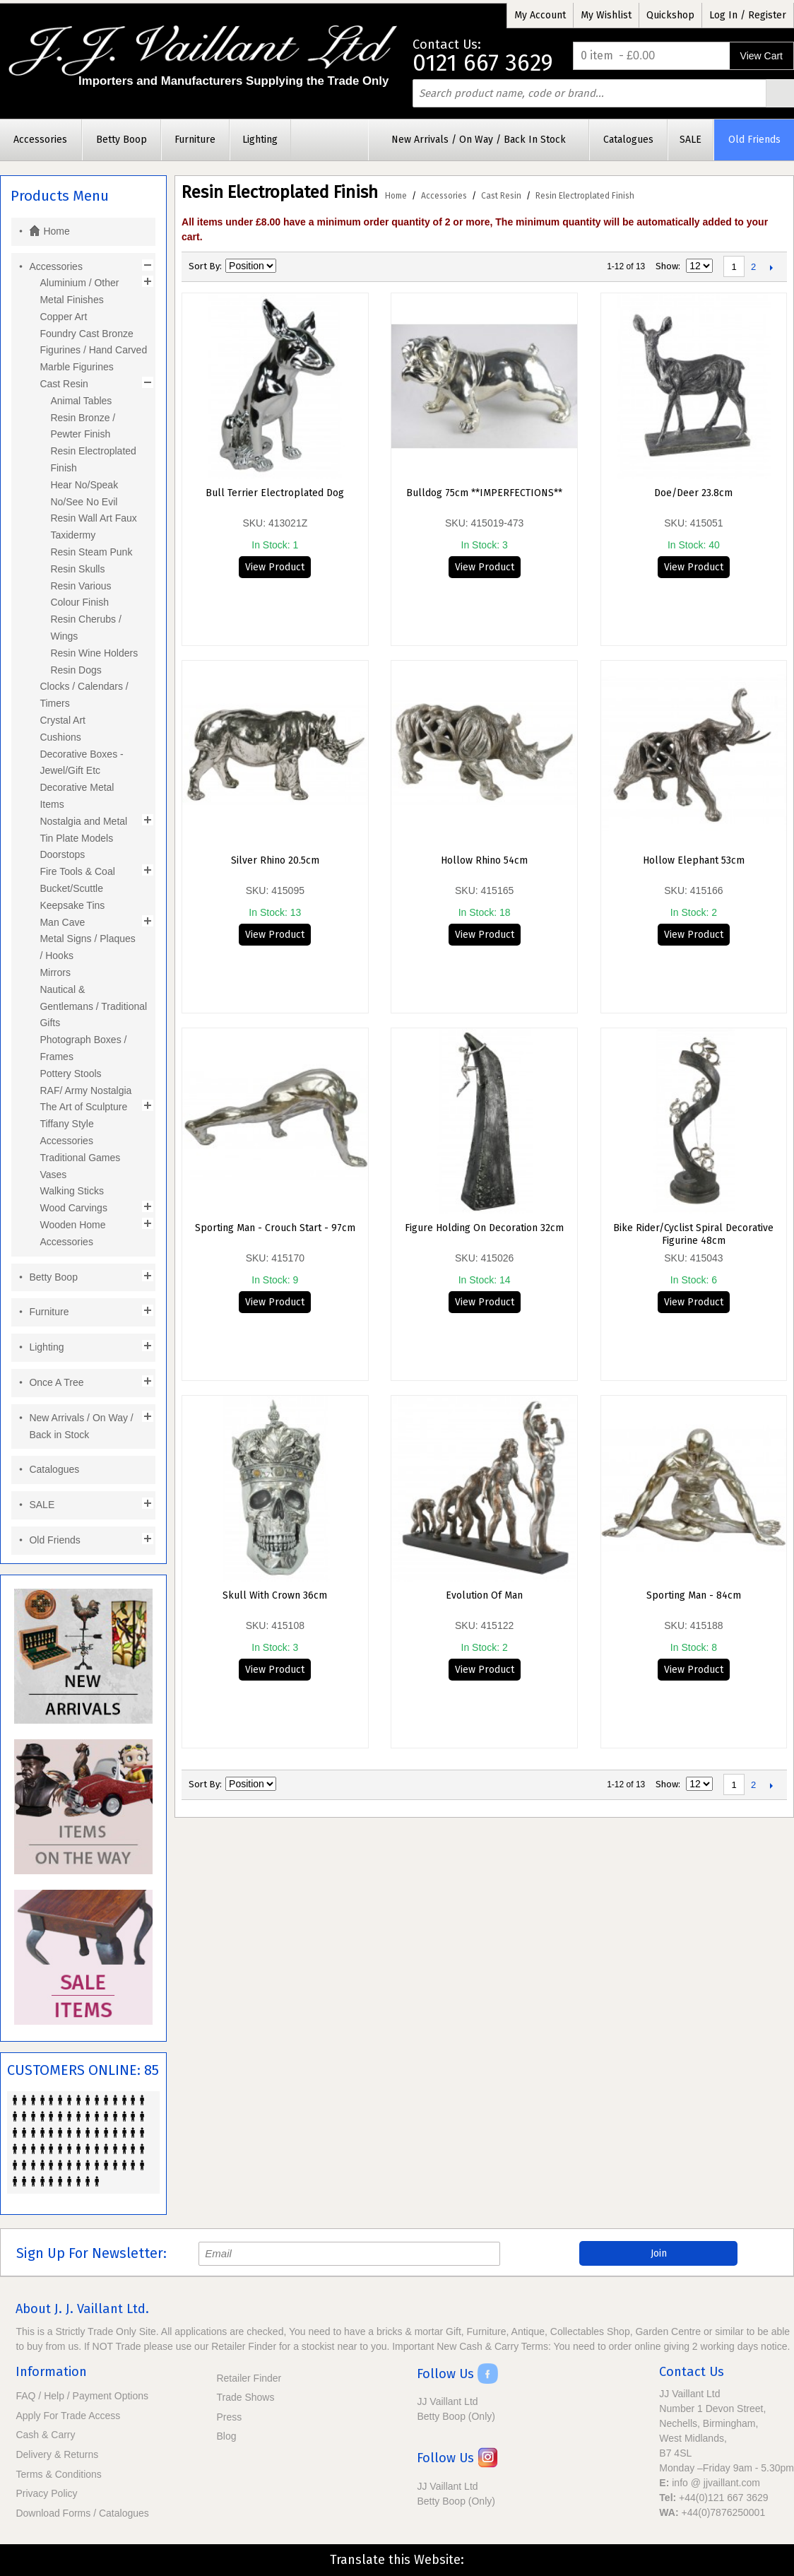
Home (396, 196)
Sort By (204, 266)
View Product (274, 567)
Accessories (444, 196)
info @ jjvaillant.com (716, 2482)
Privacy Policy (46, 2493)
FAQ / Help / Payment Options (82, 2395)
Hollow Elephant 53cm (694, 860)
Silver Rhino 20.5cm (275, 860)
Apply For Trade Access (68, 2415)
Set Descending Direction (289, 266)
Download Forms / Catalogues (82, 2513)
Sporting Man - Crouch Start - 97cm (275, 1228)
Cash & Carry (45, 2434)
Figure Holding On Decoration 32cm (484, 1228)
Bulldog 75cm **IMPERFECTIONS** (484, 493)
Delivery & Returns (57, 2454)
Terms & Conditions (58, 2474)
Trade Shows (245, 2397)
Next (771, 267)
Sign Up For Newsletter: (91, 2253)
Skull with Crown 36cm (275, 1595)
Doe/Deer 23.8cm (693, 493)
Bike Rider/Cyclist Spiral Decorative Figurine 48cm (693, 1234)
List (338, 266)
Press (229, 2417)
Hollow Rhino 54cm (484, 860)
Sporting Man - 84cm (693, 1595)
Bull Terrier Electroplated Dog (275, 493)
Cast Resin (501, 196)
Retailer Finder (248, 2378)
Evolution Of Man (484, 1595)
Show (667, 266)
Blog (226, 2436)
